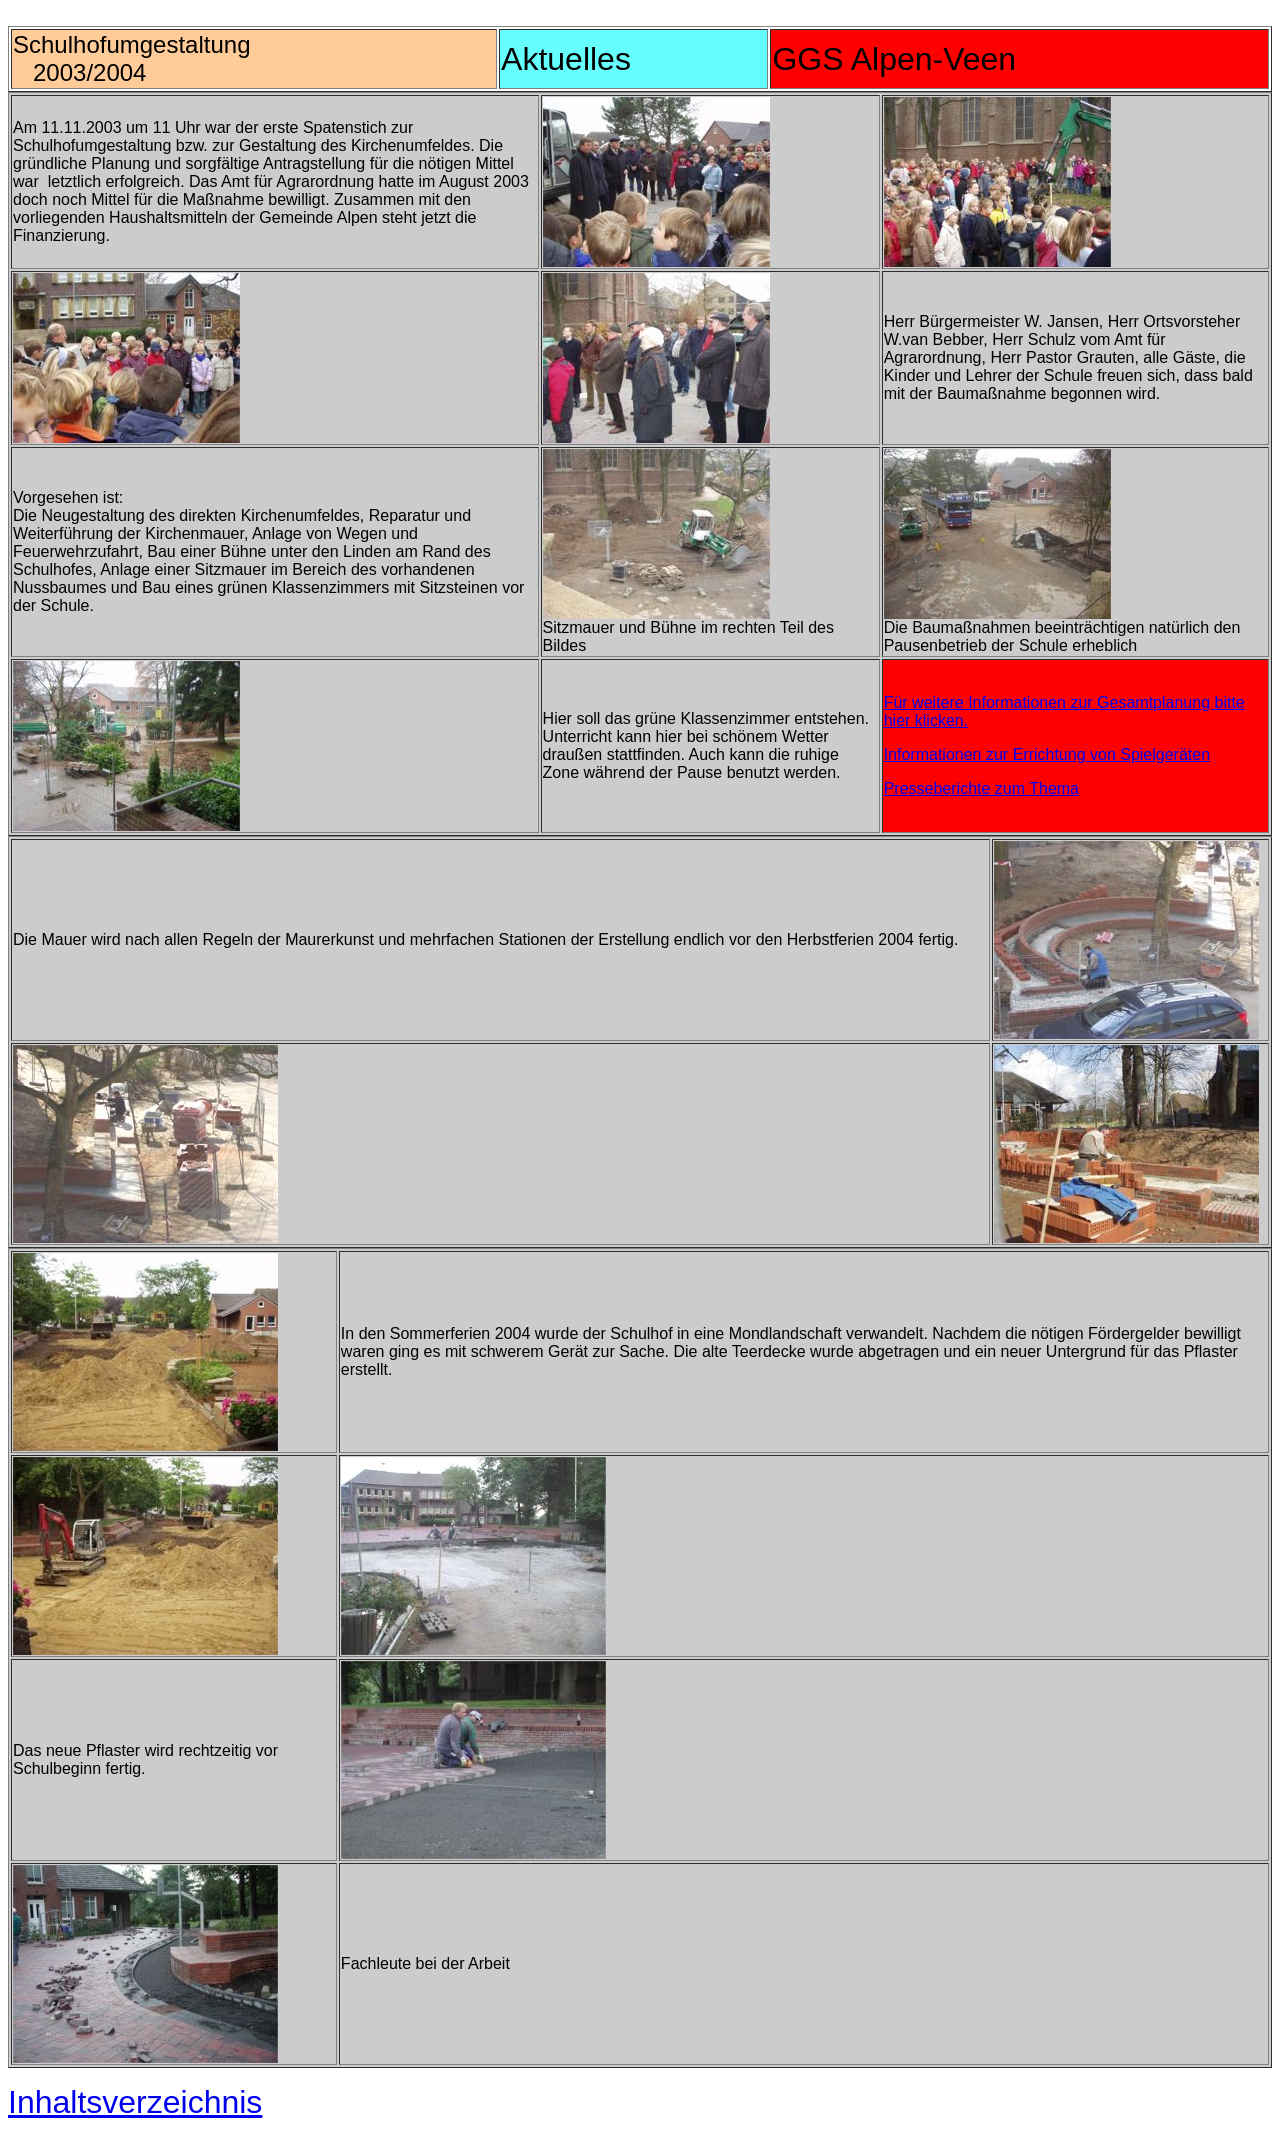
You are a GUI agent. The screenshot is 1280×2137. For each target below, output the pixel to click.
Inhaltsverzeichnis (135, 2102)
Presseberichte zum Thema (981, 788)
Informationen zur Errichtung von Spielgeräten (1047, 754)
